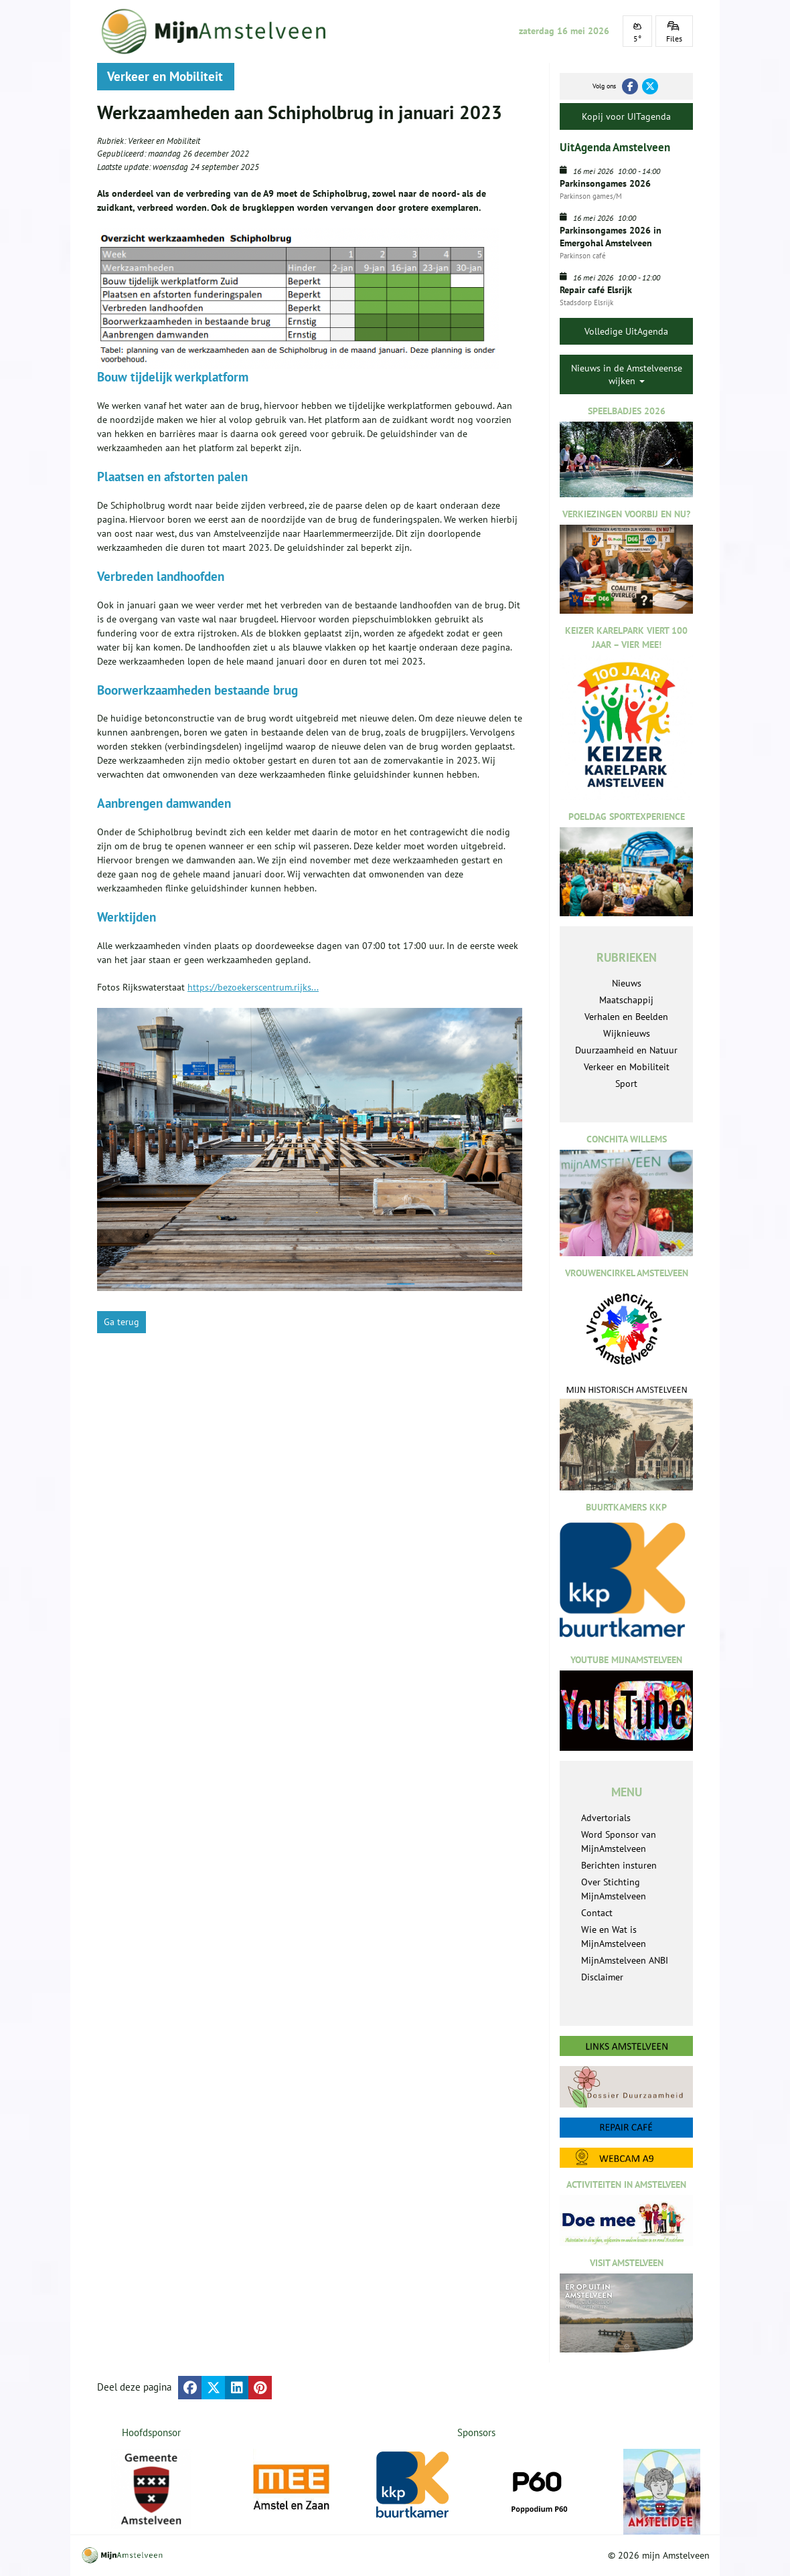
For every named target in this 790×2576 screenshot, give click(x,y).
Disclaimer (602, 1977)
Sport (626, 1084)
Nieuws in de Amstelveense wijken (626, 374)
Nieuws (626, 983)
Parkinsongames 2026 (605, 183)
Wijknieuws (626, 1033)
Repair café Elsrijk (596, 290)
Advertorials (606, 1818)
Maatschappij (626, 1000)
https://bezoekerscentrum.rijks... (253, 987)
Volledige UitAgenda (626, 331)
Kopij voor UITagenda (626, 116)
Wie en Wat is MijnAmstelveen (613, 1936)
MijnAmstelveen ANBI (624, 1960)
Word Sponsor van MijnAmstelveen (618, 1841)
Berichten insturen (619, 1865)
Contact (597, 1913)
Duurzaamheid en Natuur (626, 1050)
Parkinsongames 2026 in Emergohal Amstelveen (610, 236)
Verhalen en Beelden (626, 1017)
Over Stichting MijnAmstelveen (613, 1889)
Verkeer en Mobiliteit (164, 141)
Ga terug (121, 1322)
